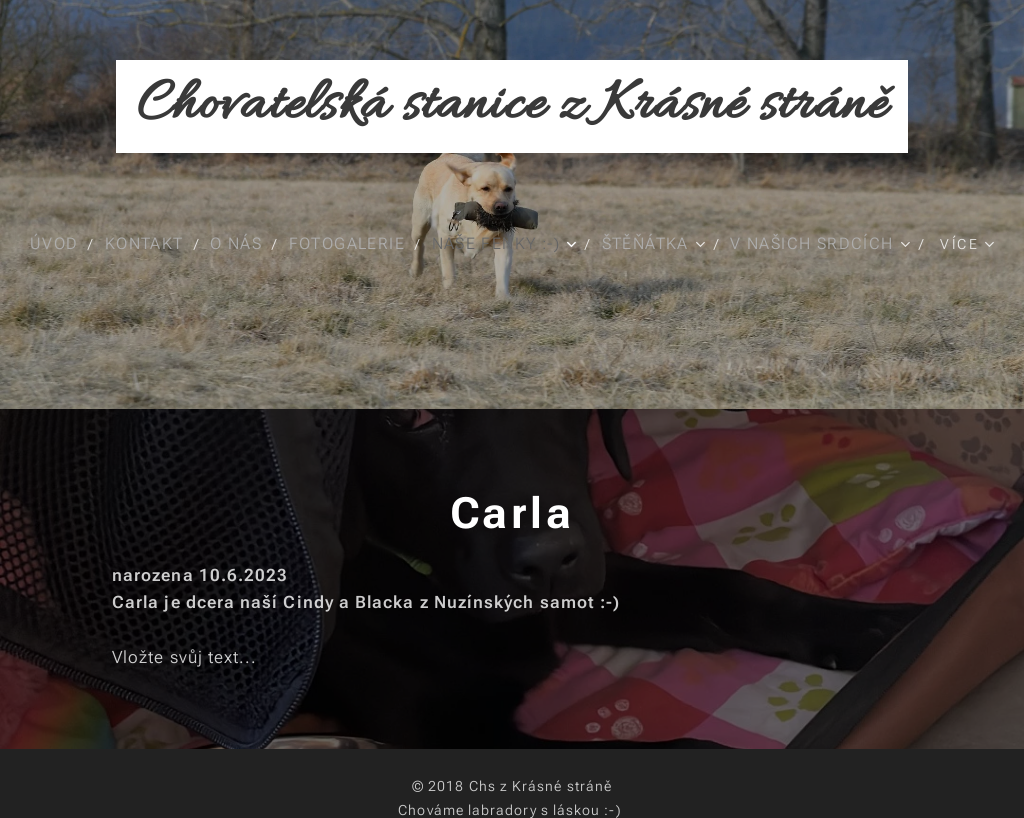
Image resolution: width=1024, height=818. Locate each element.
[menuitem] (61, 244)
